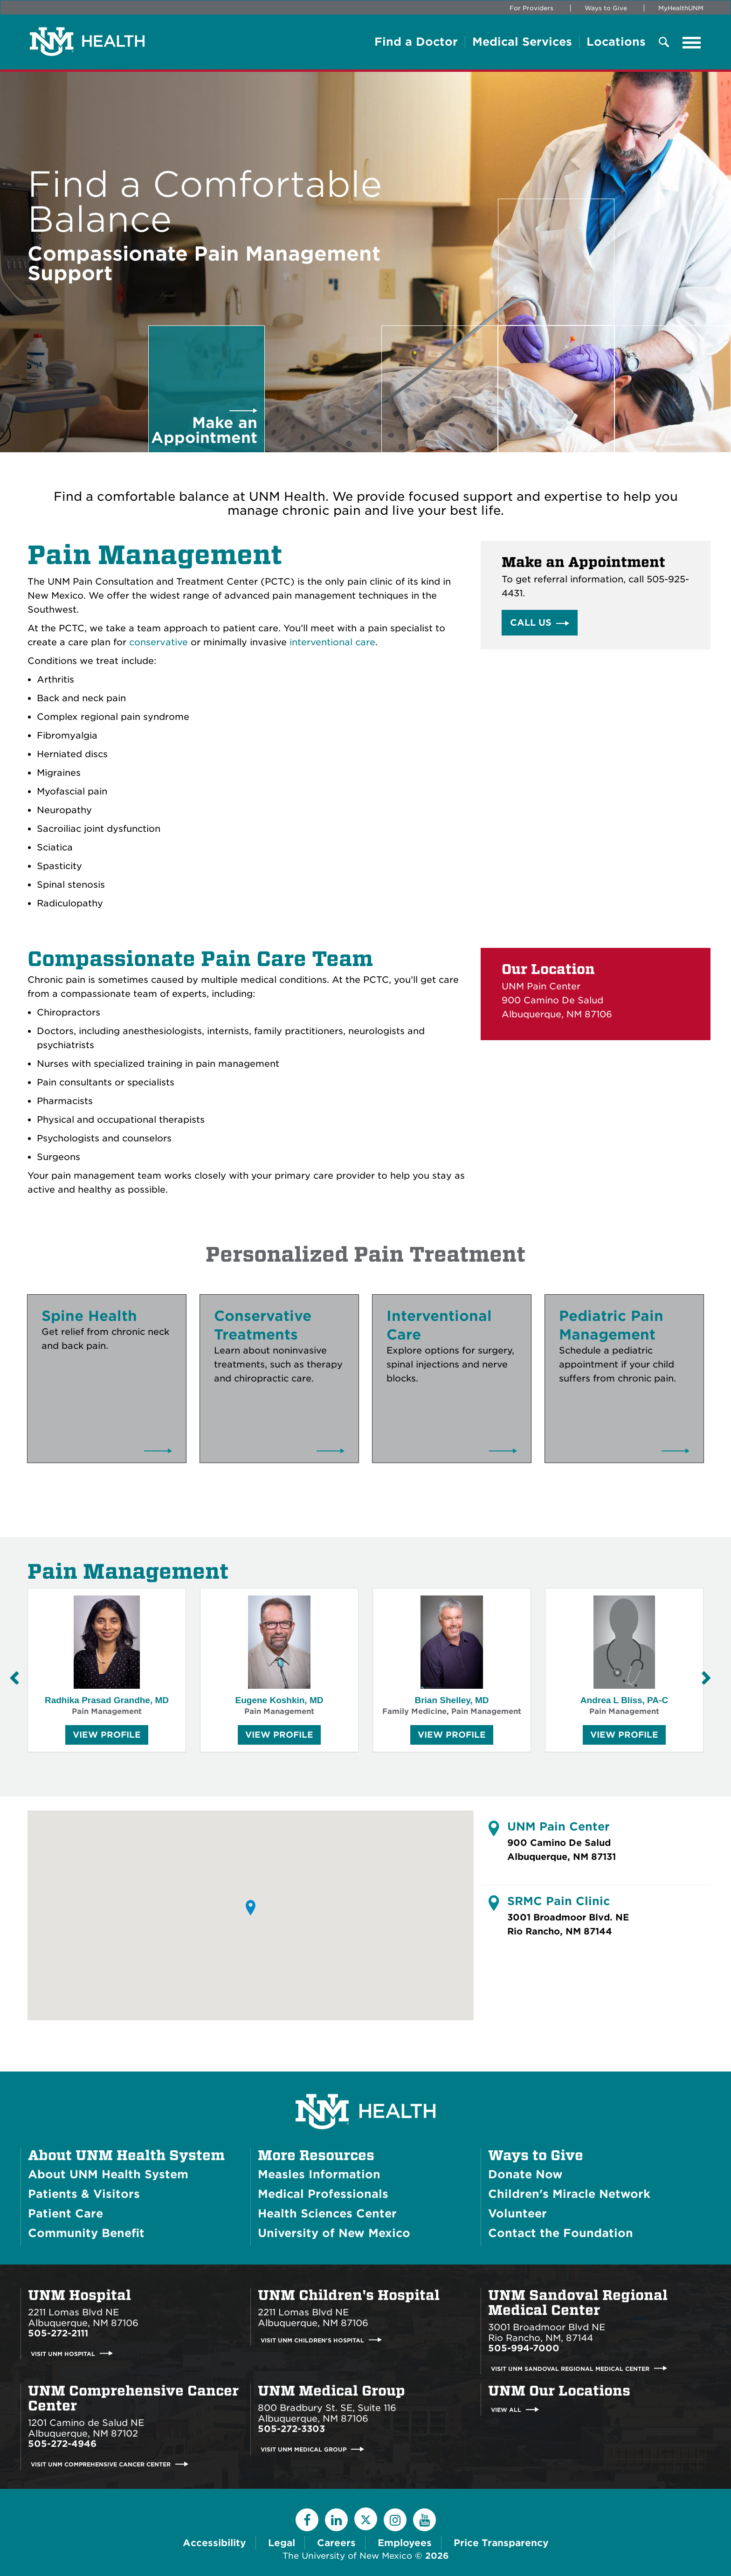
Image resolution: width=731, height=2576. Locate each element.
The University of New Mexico (347, 2556)
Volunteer (517, 2213)
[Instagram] (395, 2519)
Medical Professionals (323, 2194)
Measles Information (319, 2174)
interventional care (332, 642)
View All (506, 2409)
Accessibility (214, 2542)
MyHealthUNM (680, 8)
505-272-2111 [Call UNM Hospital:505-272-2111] (58, 2333)
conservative (158, 642)
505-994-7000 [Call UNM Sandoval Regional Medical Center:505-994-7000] (523, 2348)
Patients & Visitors (84, 2194)
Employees (405, 2542)
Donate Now (525, 2174)
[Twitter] (365, 2518)
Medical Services (522, 42)
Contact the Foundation (560, 2233)
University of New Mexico (334, 2233)
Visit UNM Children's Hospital (312, 2339)
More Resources (316, 2155)
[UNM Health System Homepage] (365, 2085)
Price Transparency (501, 2542)
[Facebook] (307, 2519)
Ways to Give (606, 8)
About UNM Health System (126, 2155)
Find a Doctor (416, 42)
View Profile (107, 1737)
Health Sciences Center (327, 2213)
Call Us (531, 622)
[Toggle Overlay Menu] (663, 42)
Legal (281, 2542)
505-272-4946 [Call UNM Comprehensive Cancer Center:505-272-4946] (62, 2443)
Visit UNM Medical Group (303, 2449)
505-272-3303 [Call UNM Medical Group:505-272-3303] (291, 2428)
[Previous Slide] (13, 1678)
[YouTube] (424, 2519)
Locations (616, 42)
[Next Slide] (705, 1678)
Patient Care (65, 2213)
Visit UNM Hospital (63, 2353)
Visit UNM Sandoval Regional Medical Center (570, 2368)
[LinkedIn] (336, 2519)
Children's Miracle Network (569, 2194)
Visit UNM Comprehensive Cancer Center (101, 2464)
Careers (336, 2542)
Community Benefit (86, 2233)
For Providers (531, 8)
